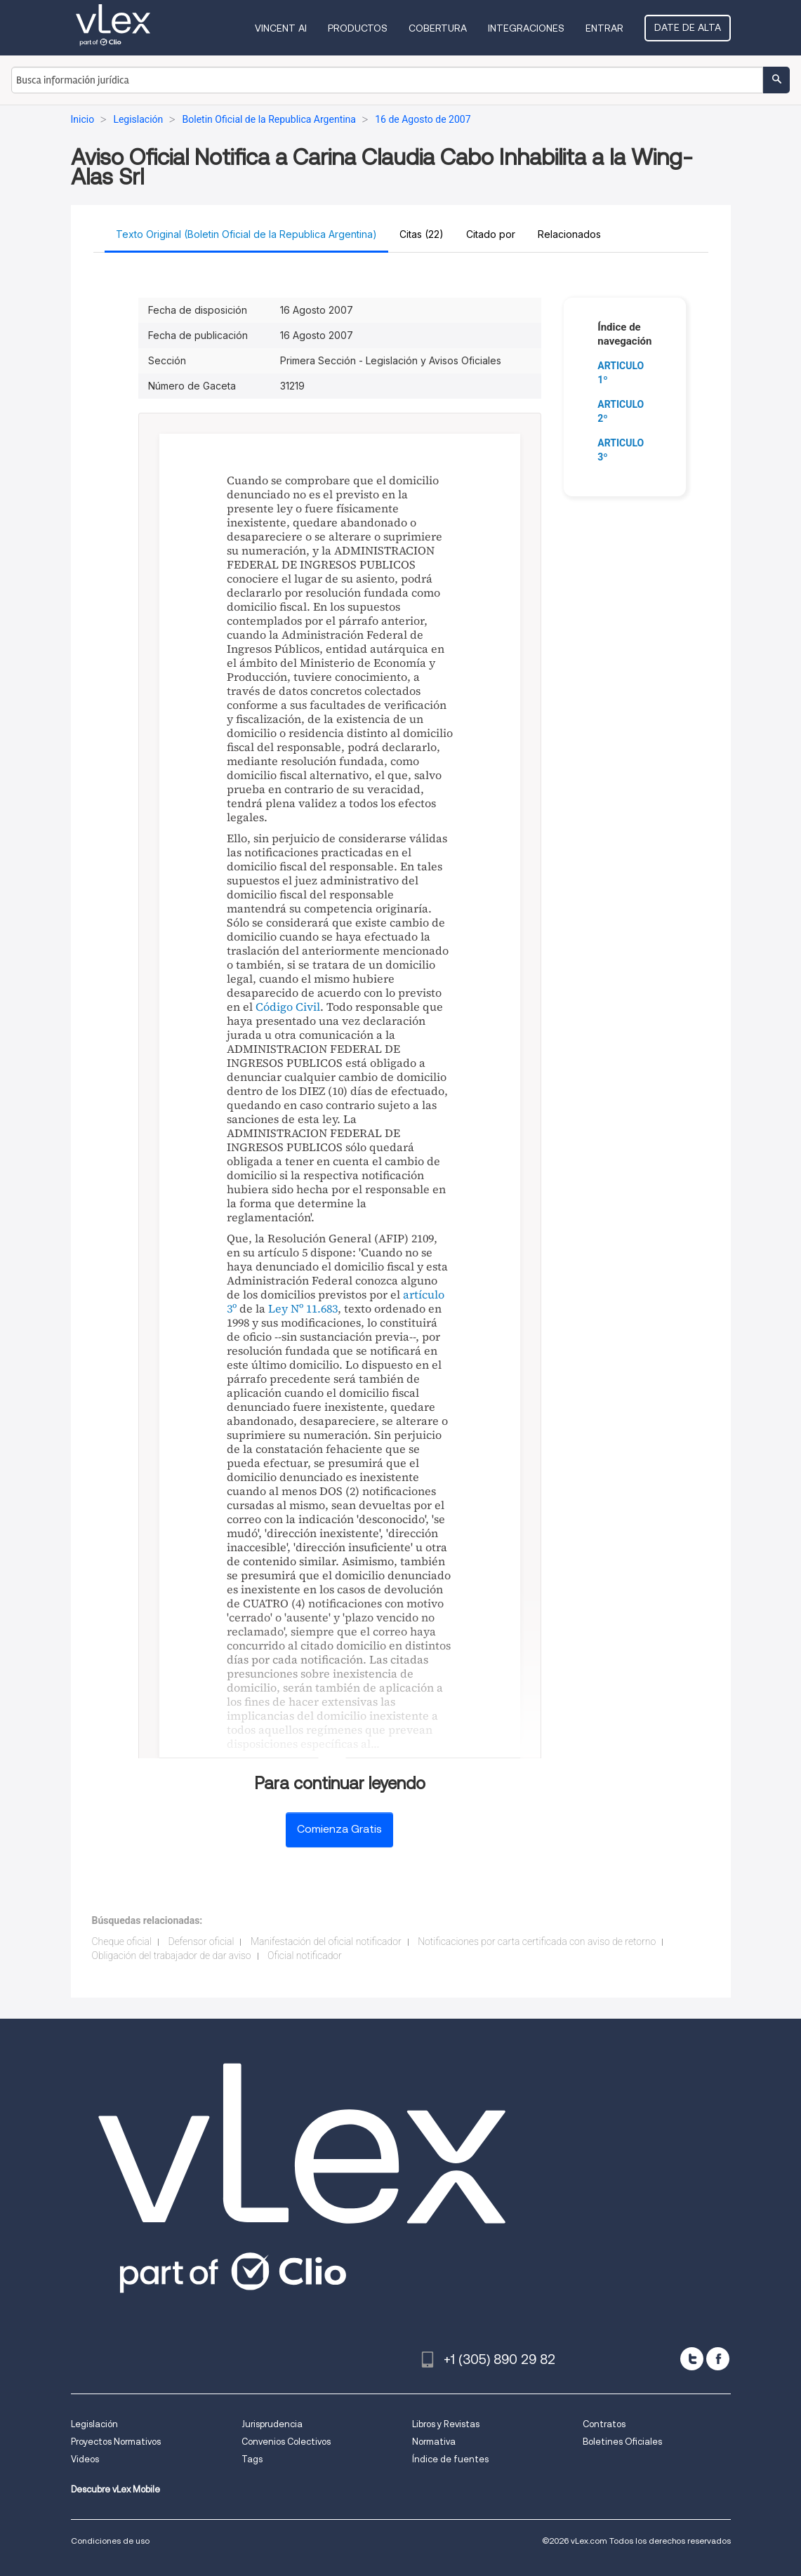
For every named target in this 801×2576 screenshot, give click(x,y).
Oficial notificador (304, 1955)
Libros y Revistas (445, 2424)
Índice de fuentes (450, 2459)
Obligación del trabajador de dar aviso (171, 1955)
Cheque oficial (122, 1941)
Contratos (604, 2424)
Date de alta (687, 27)
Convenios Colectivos (286, 2441)
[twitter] (691, 2358)
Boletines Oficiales (622, 2441)
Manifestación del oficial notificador (326, 1941)
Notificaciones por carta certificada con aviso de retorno (537, 1941)
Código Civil (288, 1006)
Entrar (604, 28)
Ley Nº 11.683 (303, 1308)
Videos (85, 2459)
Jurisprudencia (272, 2424)
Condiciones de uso (110, 2540)
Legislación (94, 2424)
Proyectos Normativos (116, 2441)
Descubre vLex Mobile (115, 2489)
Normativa (434, 2441)
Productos (358, 28)
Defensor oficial (201, 1941)
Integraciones (526, 28)
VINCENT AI (281, 28)
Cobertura (438, 28)
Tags (252, 2459)
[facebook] (717, 2358)
